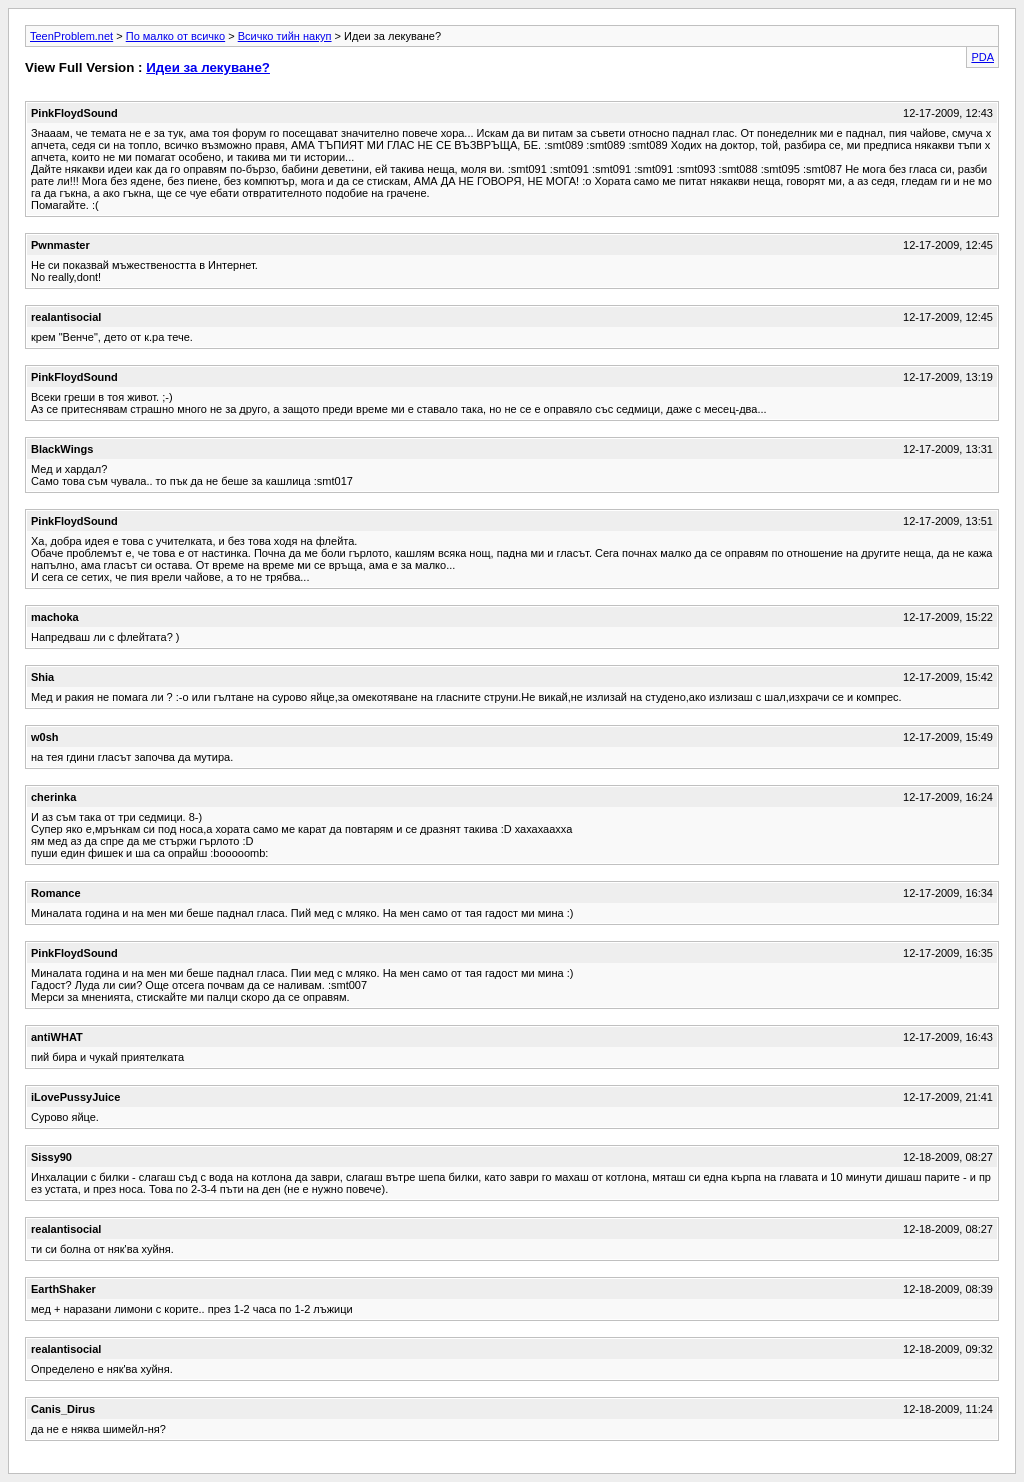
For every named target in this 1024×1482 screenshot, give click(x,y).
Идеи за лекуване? (208, 67)
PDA (982, 57)
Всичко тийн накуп (285, 36)
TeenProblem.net (71, 36)
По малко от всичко (175, 36)
